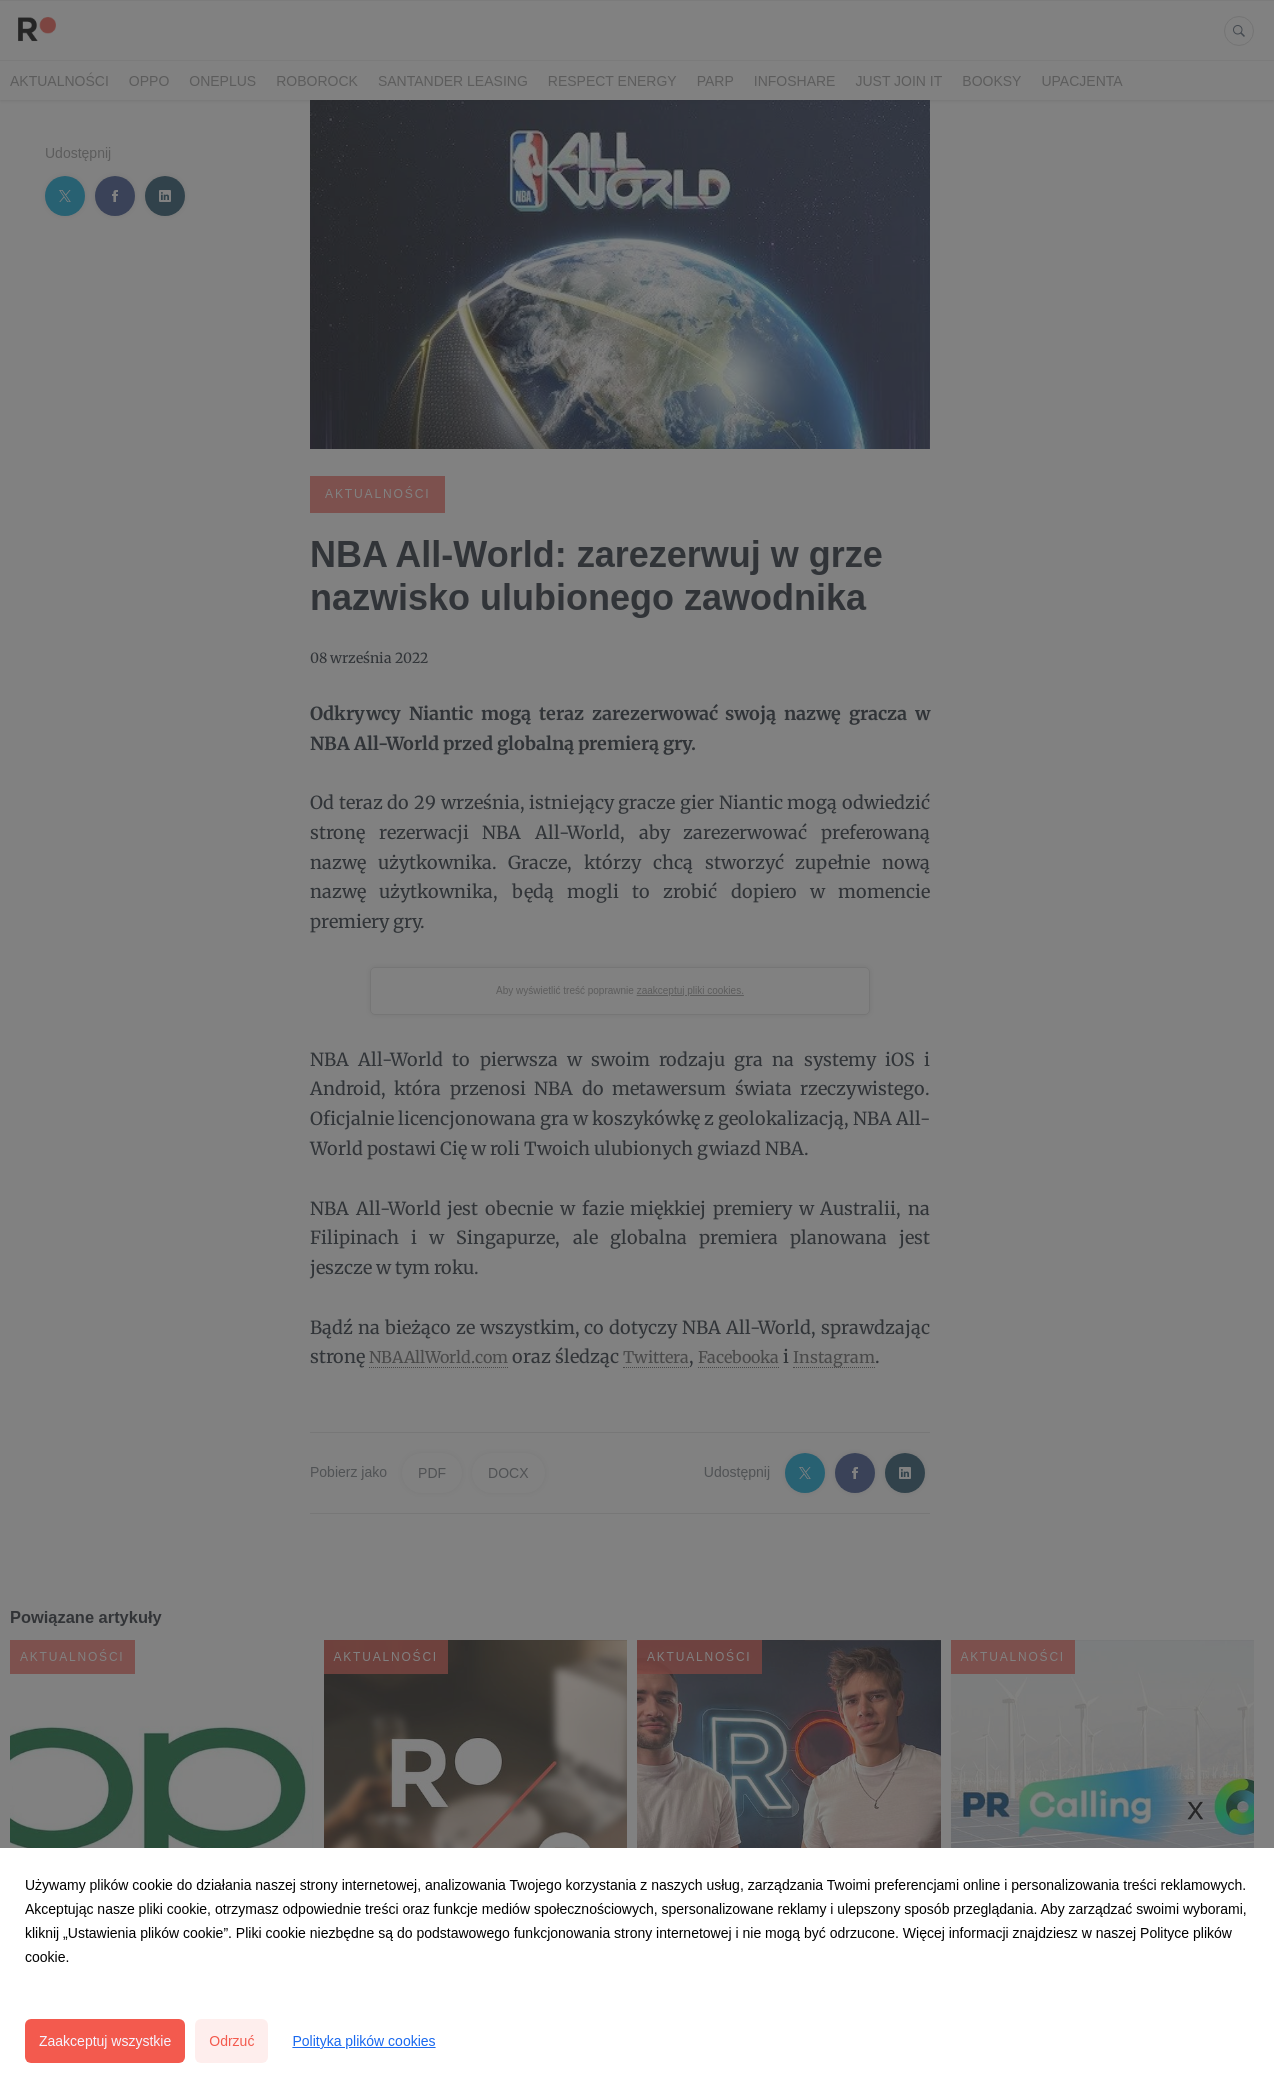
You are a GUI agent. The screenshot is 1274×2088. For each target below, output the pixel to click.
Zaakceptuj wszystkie (105, 2041)
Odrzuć (231, 2041)
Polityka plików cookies (363, 2041)
